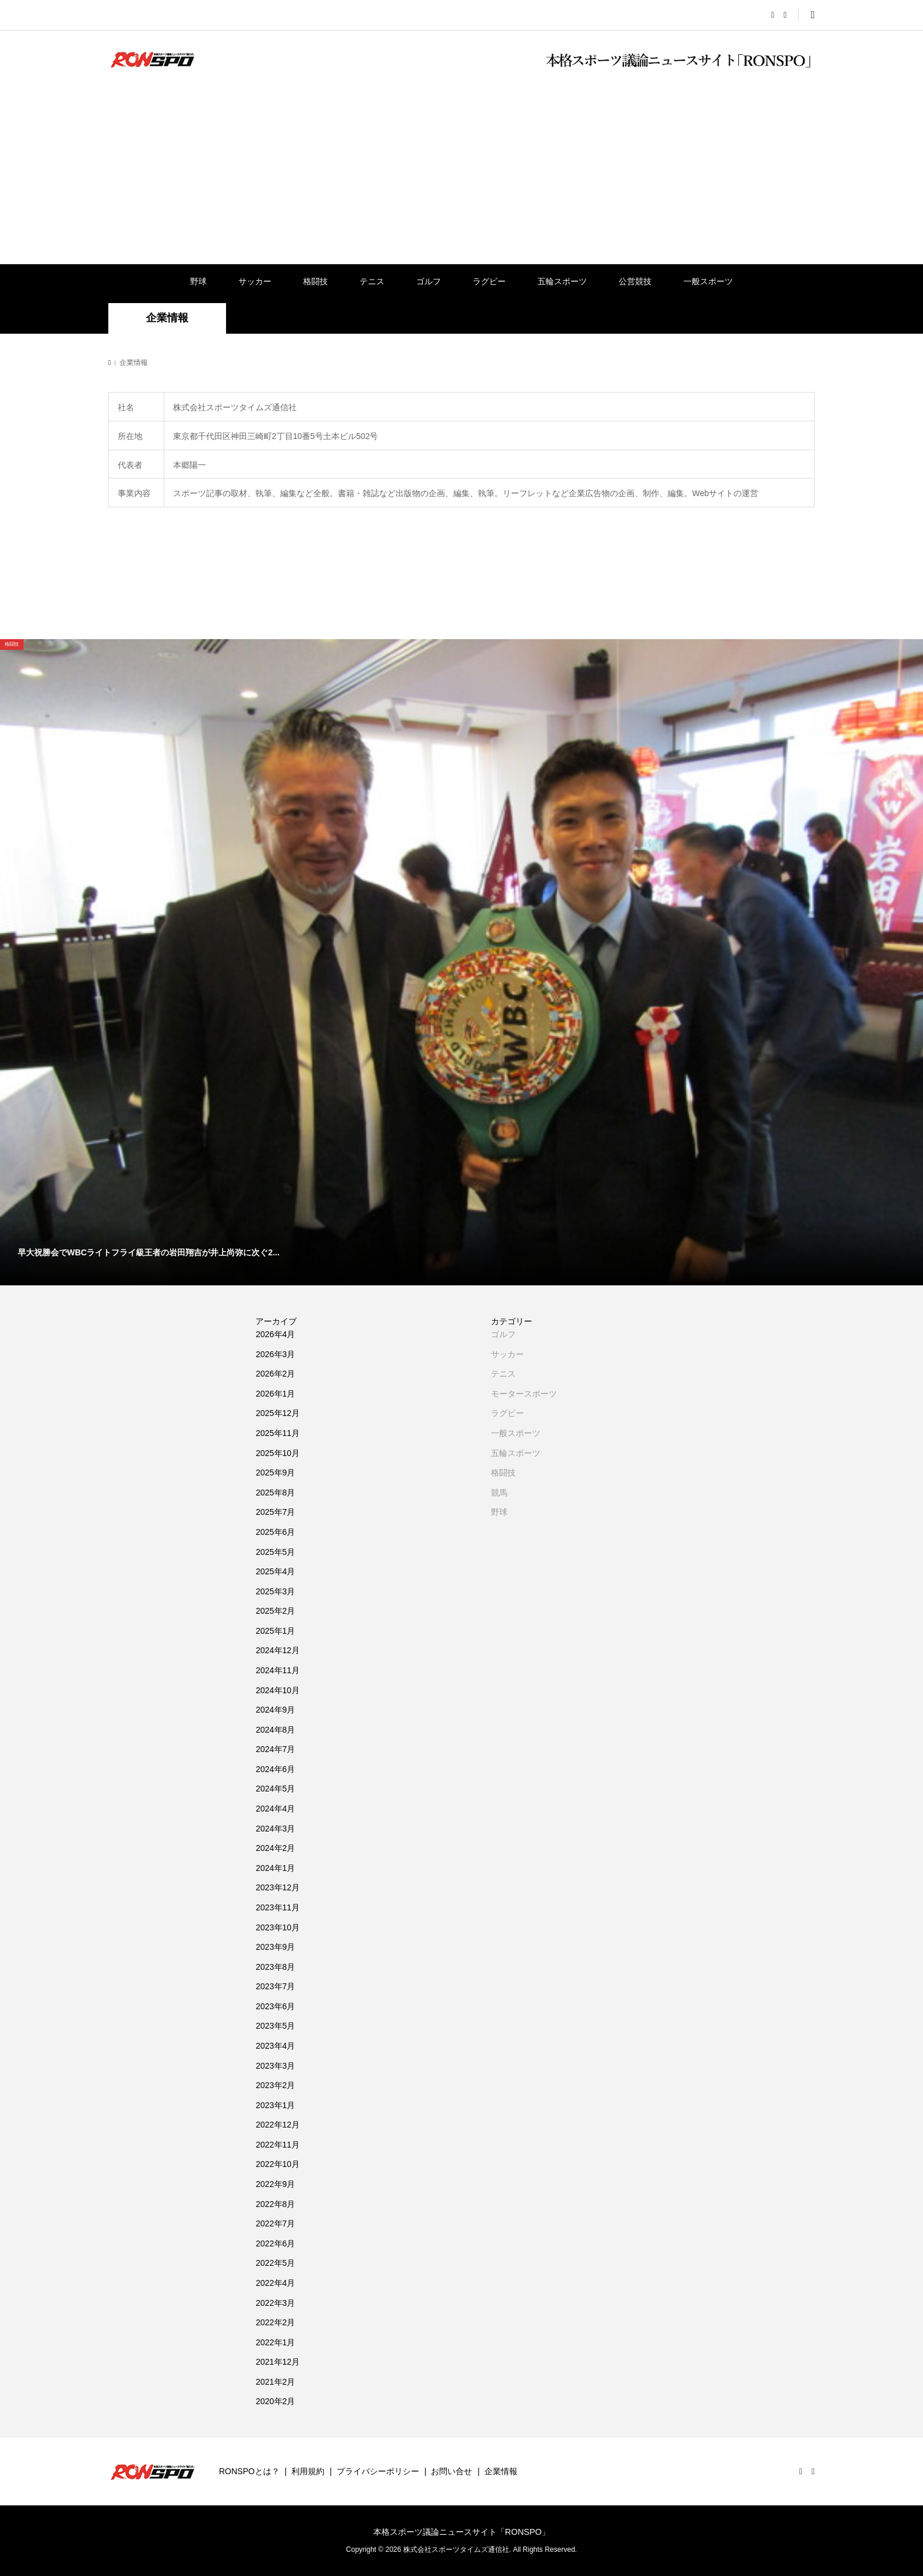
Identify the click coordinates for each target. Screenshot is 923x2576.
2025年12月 (277, 1413)
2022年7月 (275, 2223)
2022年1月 (275, 2342)
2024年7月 (275, 1749)
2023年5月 (275, 2025)
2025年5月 (275, 1552)
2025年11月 (277, 1433)
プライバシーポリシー (378, 2471)
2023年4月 (275, 2045)
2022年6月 (275, 2243)
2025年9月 (275, 1472)
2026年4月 (275, 1334)
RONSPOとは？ (249, 2471)
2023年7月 (275, 1986)
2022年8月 (275, 2204)
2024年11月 (277, 1670)
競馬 (499, 1492)
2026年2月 (275, 1373)
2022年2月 (275, 2322)
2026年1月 (275, 1393)
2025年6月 (275, 1532)
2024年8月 (275, 1729)
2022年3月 (275, 2303)
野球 (198, 281)
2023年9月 (275, 1947)
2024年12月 (277, 1650)
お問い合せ (451, 2471)
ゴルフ (428, 281)
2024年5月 (275, 1788)
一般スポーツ (708, 281)
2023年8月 (275, 1967)
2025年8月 (275, 1492)
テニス (372, 281)
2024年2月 (275, 1848)
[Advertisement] (461, 175)
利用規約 (307, 2471)
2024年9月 (275, 1709)
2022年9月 (275, 2184)
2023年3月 (275, 2065)
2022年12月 (277, 2124)
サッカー (254, 281)
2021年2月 (275, 2381)
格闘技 (315, 281)
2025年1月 (275, 1631)
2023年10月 (277, 1927)
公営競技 (635, 281)
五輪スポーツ (562, 281)
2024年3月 (275, 1828)
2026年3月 (275, 1354)
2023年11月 (277, 1907)
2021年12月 (277, 2361)
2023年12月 (277, 1887)
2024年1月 (275, 1868)
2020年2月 (275, 2401)
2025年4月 (275, 1571)
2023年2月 (275, 2085)
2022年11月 (277, 2144)
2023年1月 (275, 2105)
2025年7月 (275, 1512)
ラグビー (489, 281)
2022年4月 (275, 2283)
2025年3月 (275, 1591)
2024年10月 (277, 1690)
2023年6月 (275, 2006)
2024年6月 (275, 1769)
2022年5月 (275, 2263)
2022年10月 (277, 2164)
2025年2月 (275, 1611)
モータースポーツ (524, 1393)
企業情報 (500, 2471)
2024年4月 (275, 1808)
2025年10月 (277, 1453)
